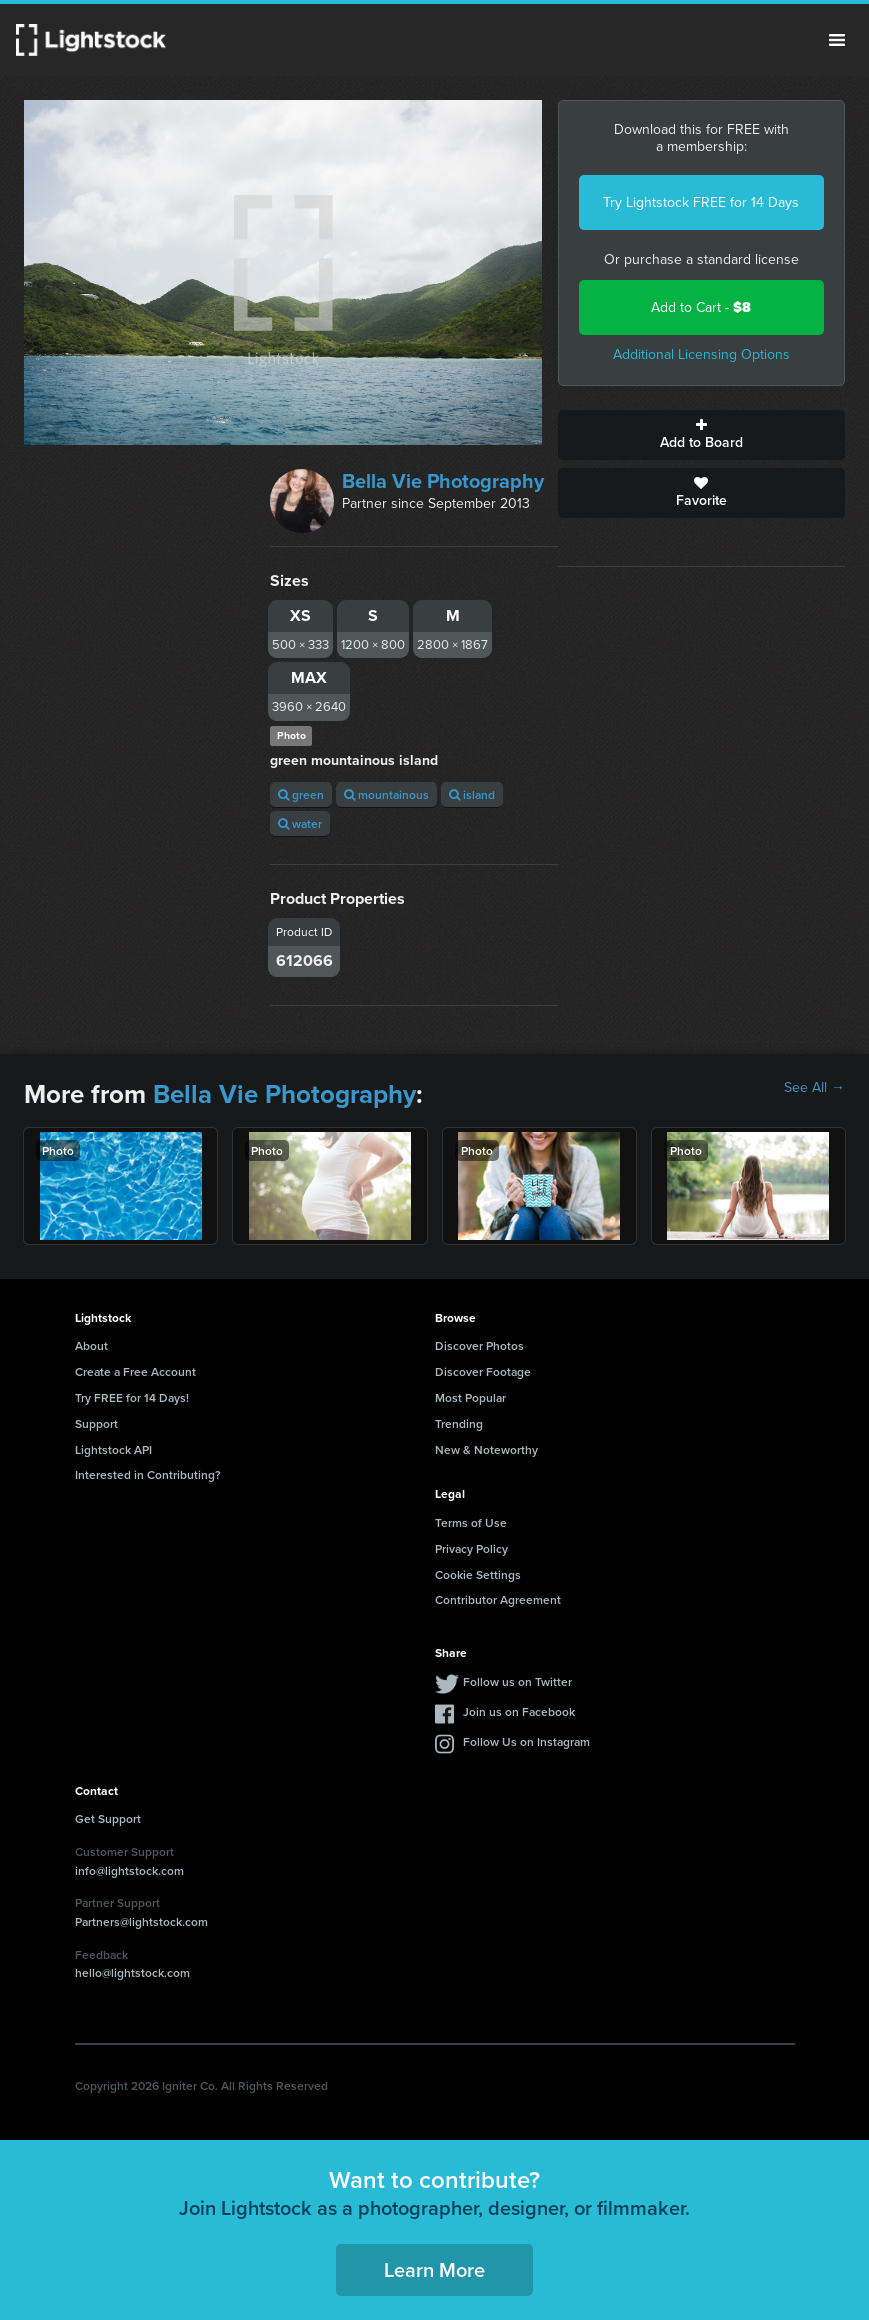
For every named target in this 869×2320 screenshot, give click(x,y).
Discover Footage (483, 1371)
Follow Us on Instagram (526, 1741)
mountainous (386, 794)
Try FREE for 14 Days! (132, 1397)
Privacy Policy (471, 1548)
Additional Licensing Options (701, 354)
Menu (837, 40)
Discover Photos (479, 1345)
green (301, 794)
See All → (814, 1088)
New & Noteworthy (486, 1449)
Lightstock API (113, 1449)
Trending (459, 1423)
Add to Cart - (701, 307)
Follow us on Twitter (517, 1681)
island (472, 794)
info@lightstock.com (129, 1870)
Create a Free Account (135, 1371)
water (300, 823)
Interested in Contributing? (148, 1474)
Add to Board (701, 435)
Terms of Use (471, 1522)
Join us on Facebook (519, 1711)
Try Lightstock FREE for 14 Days (701, 202)
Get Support (108, 1818)
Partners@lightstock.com (141, 1921)
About (91, 1345)
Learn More (434, 2269)
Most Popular (470, 1397)
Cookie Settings (478, 1574)
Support (96, 1423)
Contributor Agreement (498, 1599)
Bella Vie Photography (443, 481)
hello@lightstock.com (132, 1972)
